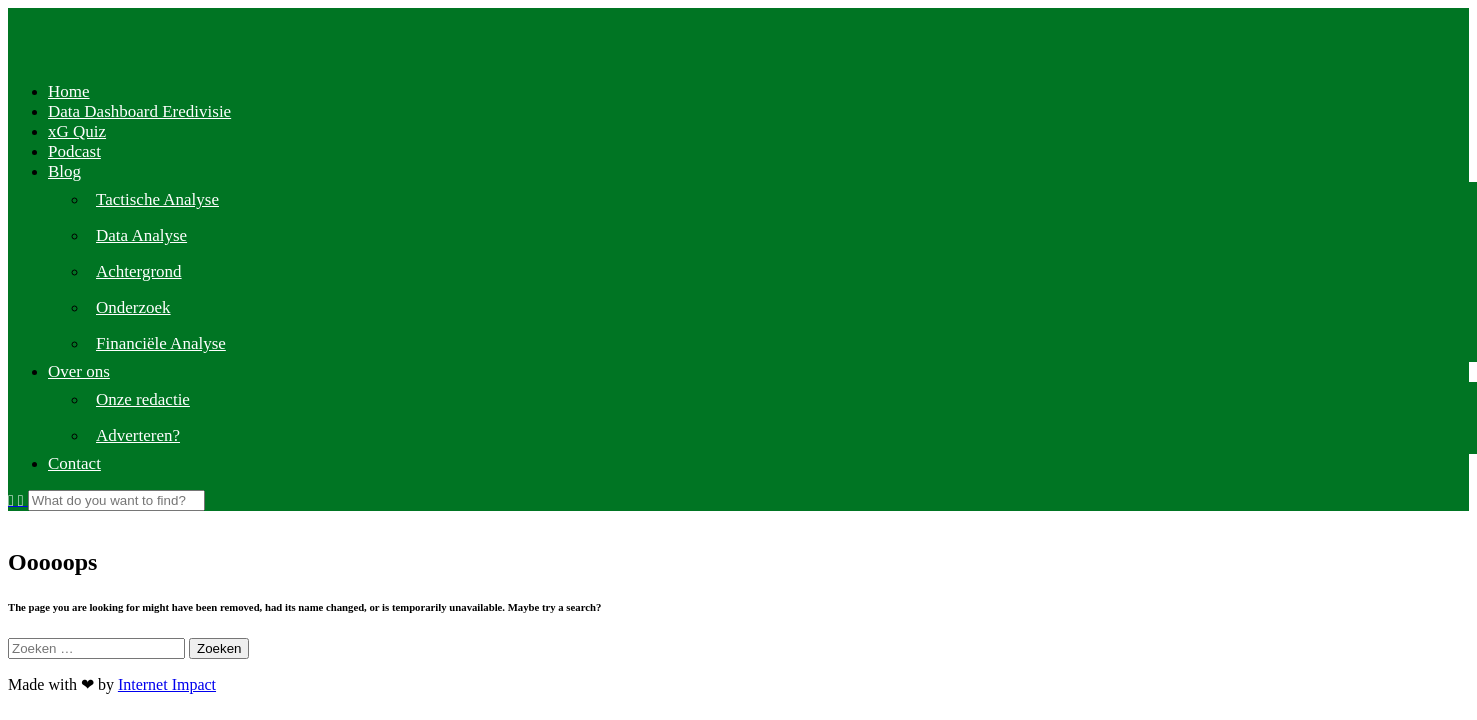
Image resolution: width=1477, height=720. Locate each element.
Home (69, 91)
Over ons (79, 371)
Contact (74, 463)
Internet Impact (167, 684)
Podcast (74, 151)
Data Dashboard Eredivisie (139, 111)
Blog (64, 171)
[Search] (116, 500)
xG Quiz (77, 131)
